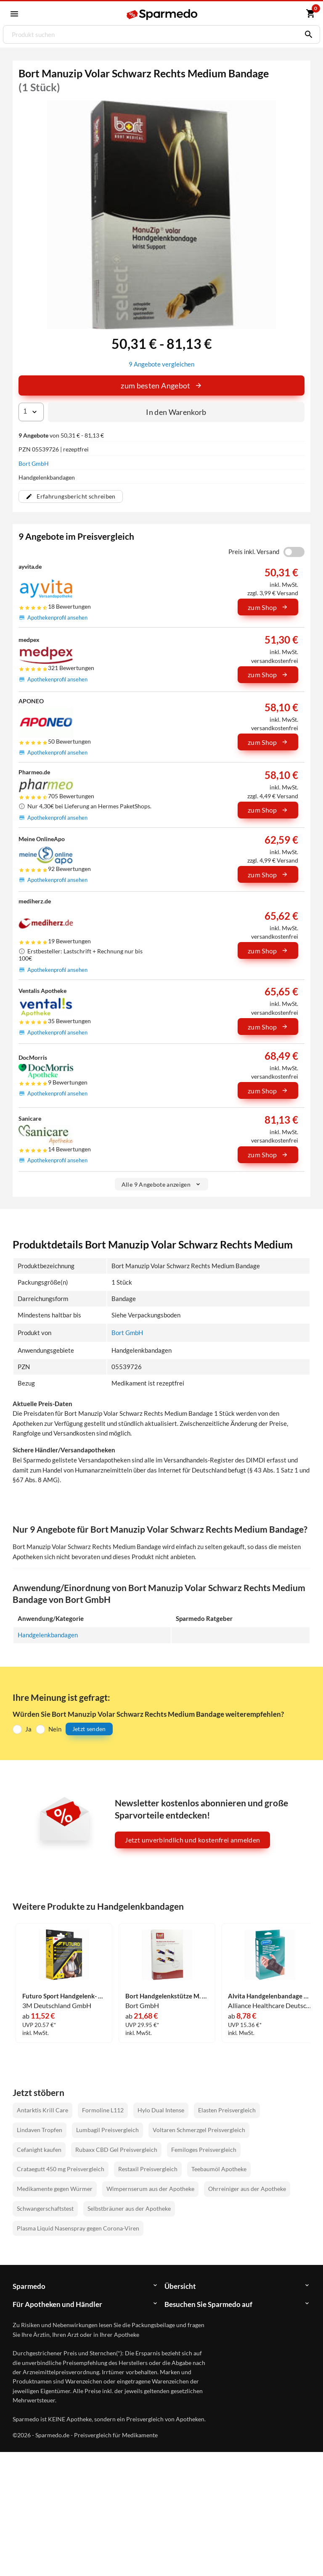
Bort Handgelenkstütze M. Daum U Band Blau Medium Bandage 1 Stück (167, 1995)
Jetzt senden (89, 1728)
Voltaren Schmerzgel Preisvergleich (199, 2129)
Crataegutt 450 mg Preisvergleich (60, 2168)
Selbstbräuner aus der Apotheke (129, 2208)
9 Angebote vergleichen (161, 363)
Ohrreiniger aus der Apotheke (247, 2188)
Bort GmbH (34, 463)
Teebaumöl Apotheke (218, 2168)
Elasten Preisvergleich (227, 2109)
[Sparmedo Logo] (162, 14)
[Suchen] (306, 34)
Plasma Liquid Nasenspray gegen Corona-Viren (78, 2227)
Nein (54, 1728)
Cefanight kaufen (39, 2149)
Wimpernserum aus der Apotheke (150, 2188)
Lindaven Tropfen (39, 2129)
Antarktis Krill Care (42, 2109)
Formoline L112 (103, 2109)
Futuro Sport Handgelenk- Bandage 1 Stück (64, 1995)
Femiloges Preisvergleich (203, 2149)
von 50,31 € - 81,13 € (61, 434)
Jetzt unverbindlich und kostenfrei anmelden (192, 1839)
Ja (28, 1728)
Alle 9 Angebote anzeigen (161, 1184)
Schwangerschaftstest (45, 2208)
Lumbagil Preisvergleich (107, 2129)
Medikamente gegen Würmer (55, 2188)
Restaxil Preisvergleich (147, 2168)
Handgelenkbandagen (48, 1634)
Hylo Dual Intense (161, 2109)
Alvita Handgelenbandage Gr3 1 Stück (269, 1995)
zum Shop (268, 607)
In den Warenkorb (176, 411)
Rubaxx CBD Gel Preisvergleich (116, 2149)
